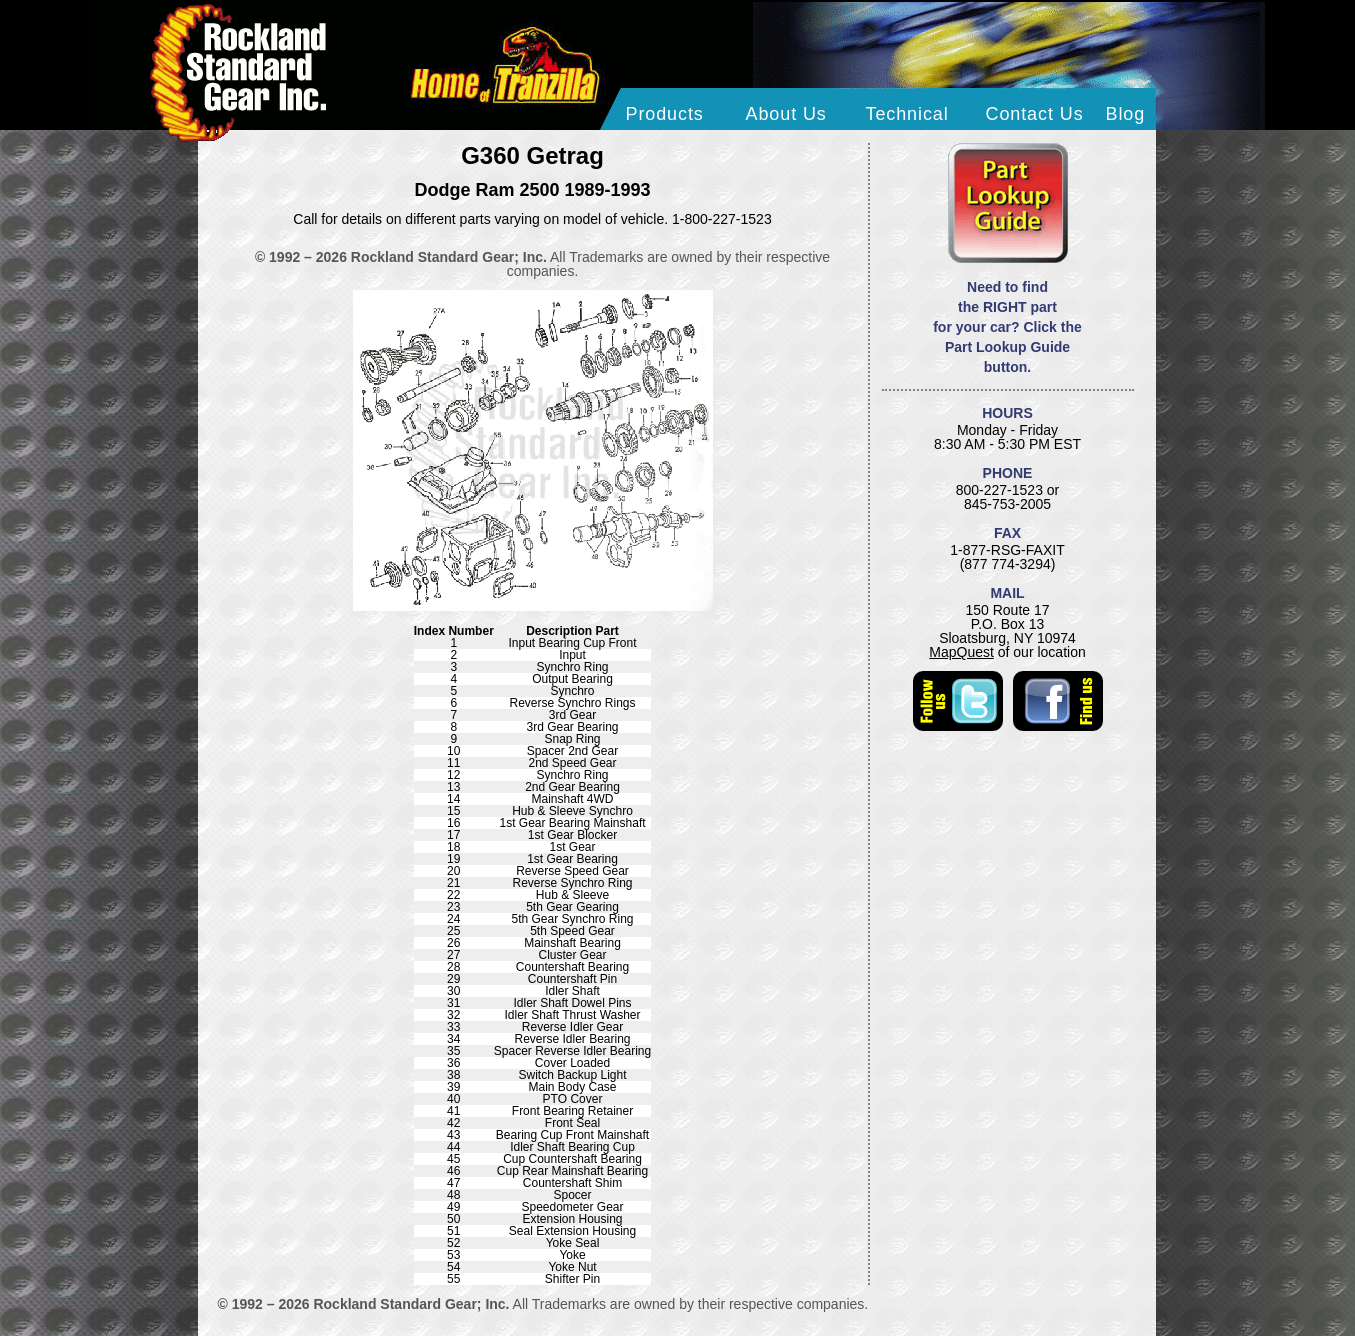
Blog (1126, 114)
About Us (786, 114)
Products (665, 114)
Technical (907, 114)
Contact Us (1035, 114)
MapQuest (961, 652)
